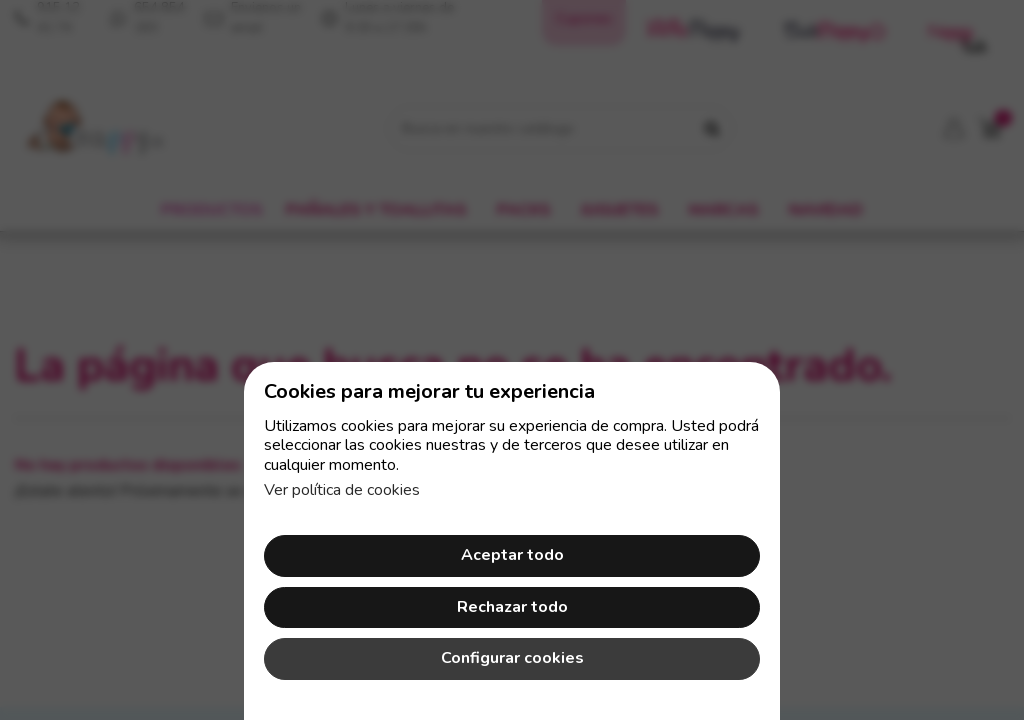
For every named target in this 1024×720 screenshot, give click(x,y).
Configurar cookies (512, 658)
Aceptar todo (512, 555)
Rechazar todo (512, 607)
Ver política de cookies (342, 490)
